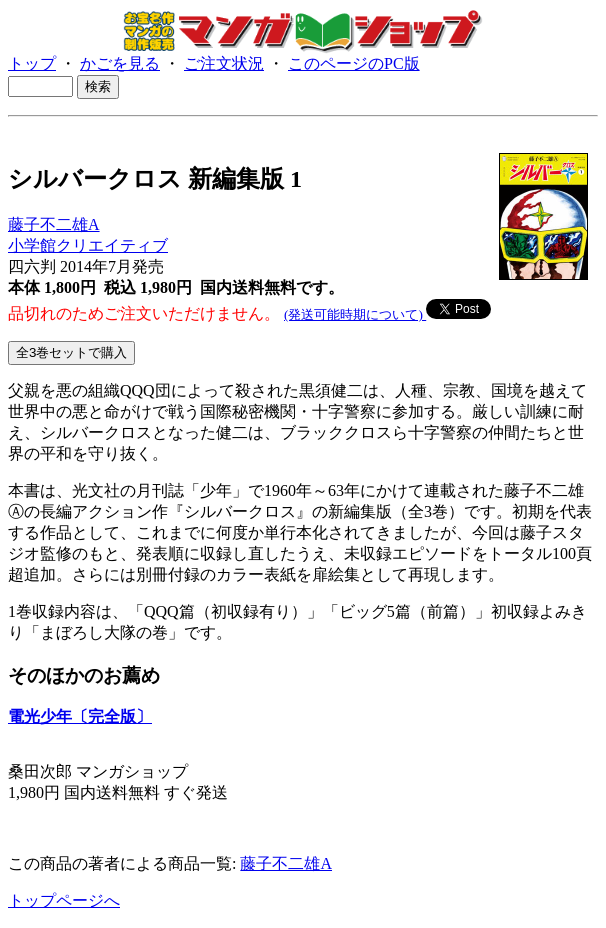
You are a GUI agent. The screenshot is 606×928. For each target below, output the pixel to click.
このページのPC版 (354, 63)
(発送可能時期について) (355, 314)
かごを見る (120, 63)
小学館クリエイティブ (88, 245)
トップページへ (64, 900)
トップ (32, 63)
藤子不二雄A (54, 224)
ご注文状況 (224, 63)
